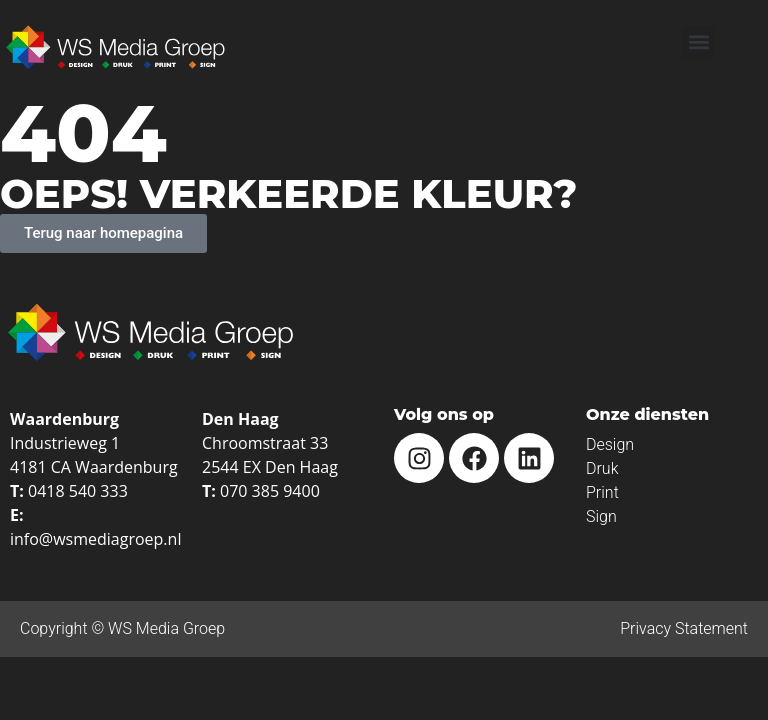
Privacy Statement (684, 628)
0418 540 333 (78, 491)
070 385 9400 (270, 491)
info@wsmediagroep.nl (95, 539)
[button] (698, 42)
